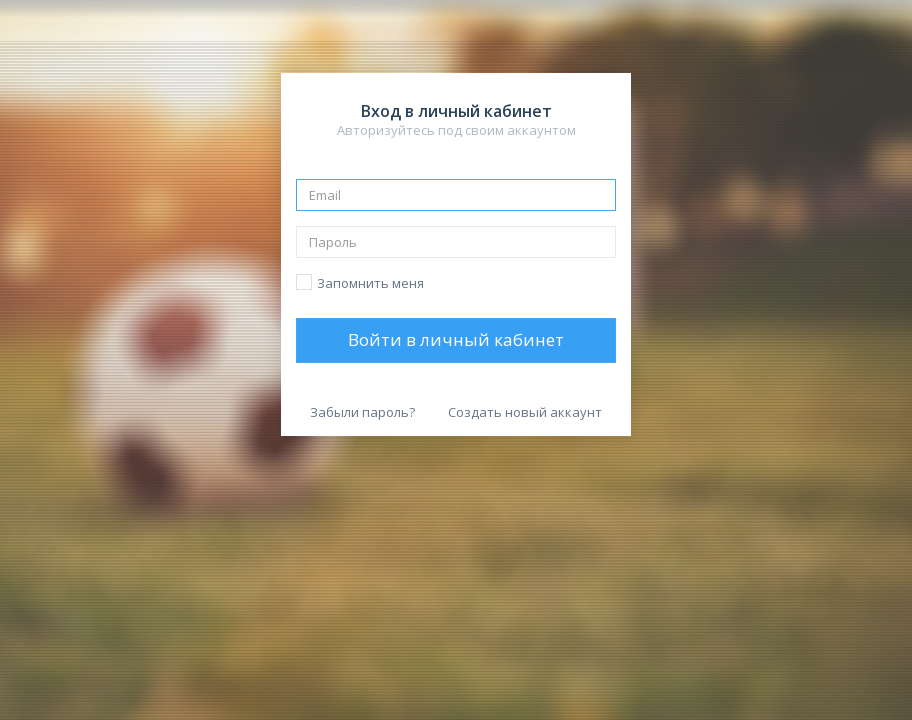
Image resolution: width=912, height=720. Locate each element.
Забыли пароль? (362, 412)
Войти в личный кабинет (456, 339)
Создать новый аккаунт (525, 412)
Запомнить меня (370, 283)
